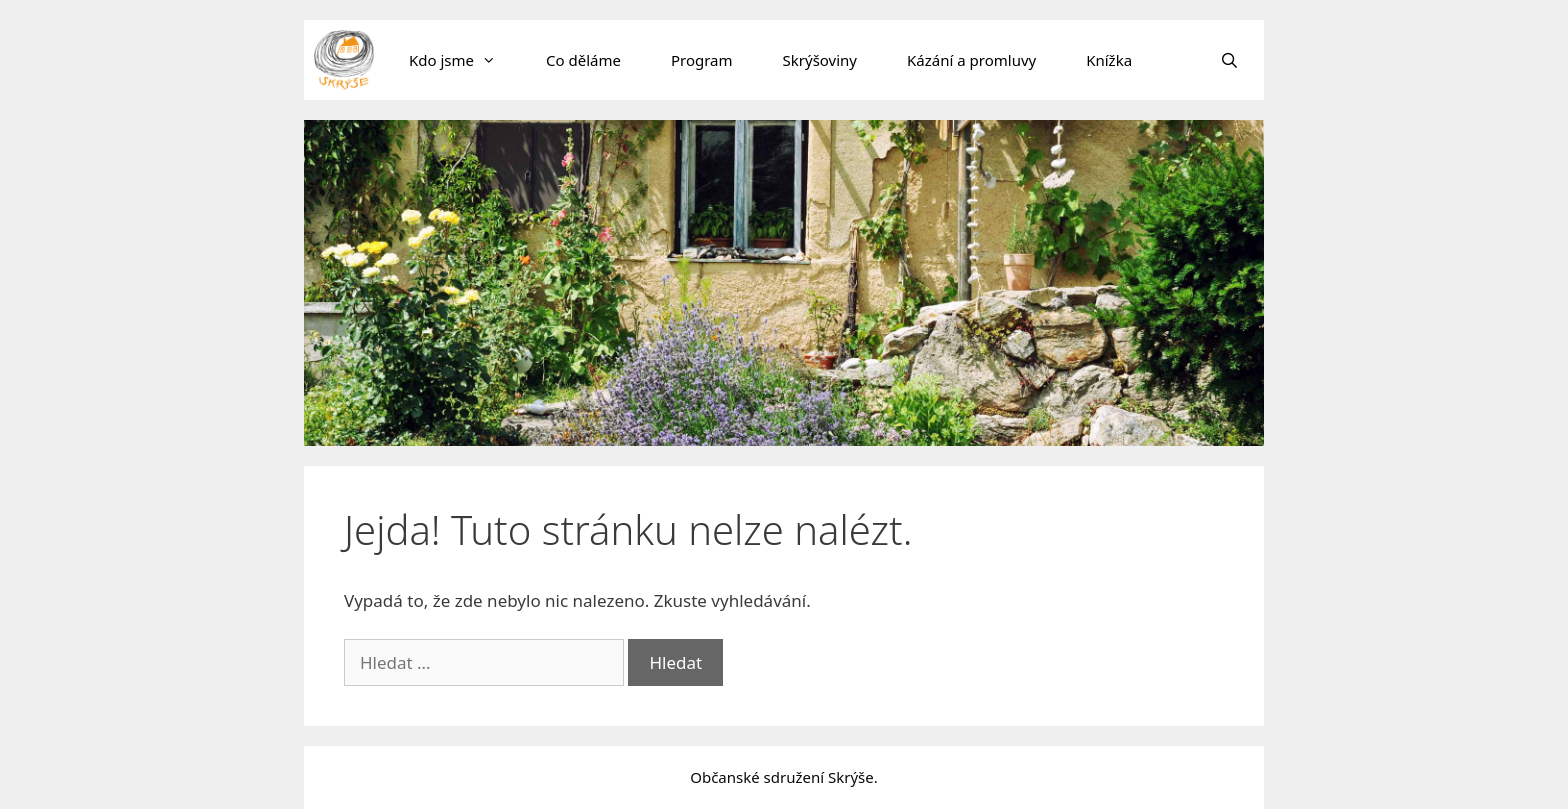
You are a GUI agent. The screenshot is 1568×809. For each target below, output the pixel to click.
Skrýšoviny (820, 60)
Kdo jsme (465, 60)
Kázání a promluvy (971, 60)
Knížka (1109, 60)
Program (702, 60)
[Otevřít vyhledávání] (1229, 60)
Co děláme (583, 60)
